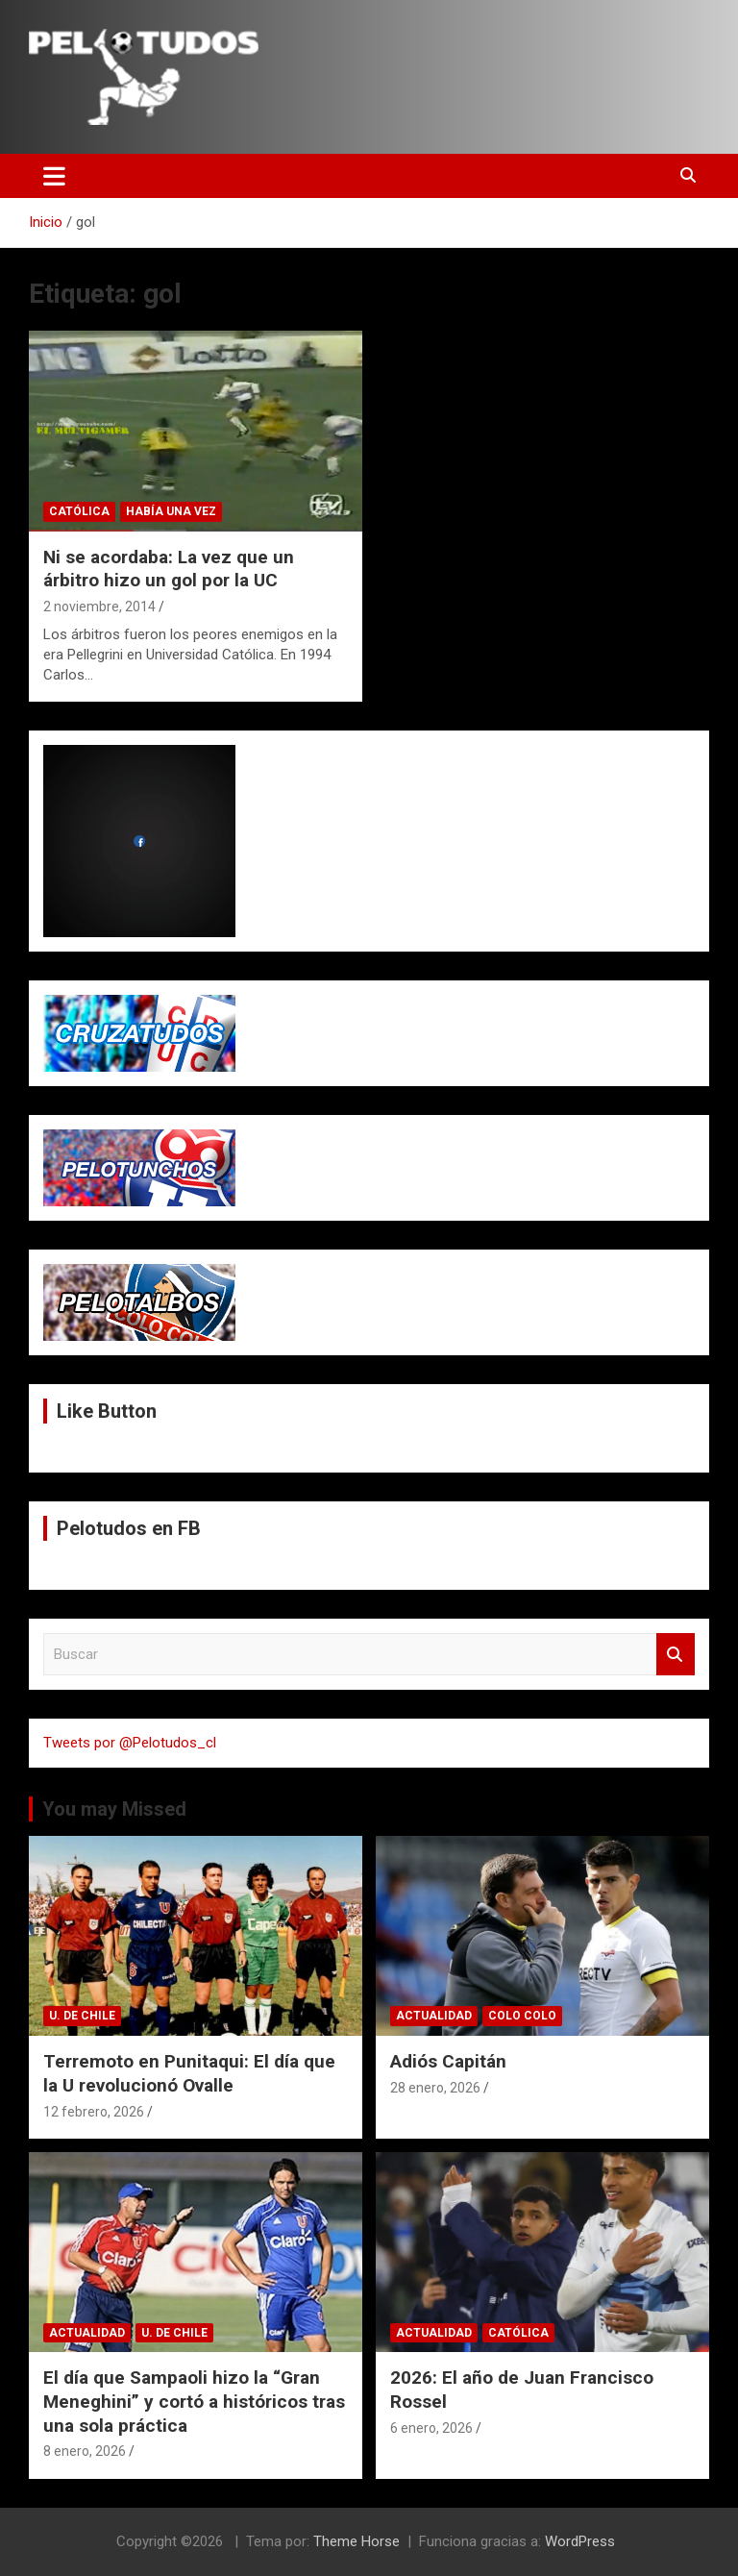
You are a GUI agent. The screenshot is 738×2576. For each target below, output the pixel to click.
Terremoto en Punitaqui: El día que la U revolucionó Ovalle (189, 2073)
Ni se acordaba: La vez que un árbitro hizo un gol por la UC (168, 569)
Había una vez (171, 511)
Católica (79, 511)
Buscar (675, 1654)
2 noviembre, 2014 (99, 606)
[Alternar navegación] (54, 176)
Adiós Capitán (448, 2061)
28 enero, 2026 (435, 2087)
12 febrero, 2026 (93, 2111)
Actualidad (434, 2015)
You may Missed (114, 1809)
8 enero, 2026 (84, 2451)
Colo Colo (522, 2015)
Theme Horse (356, 2541)
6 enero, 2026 (431, 2428)
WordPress (580, 2541)
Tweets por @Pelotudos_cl (129, 1742)
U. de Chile (82, 2015)
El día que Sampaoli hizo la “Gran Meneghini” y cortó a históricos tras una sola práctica (194, 2401)
